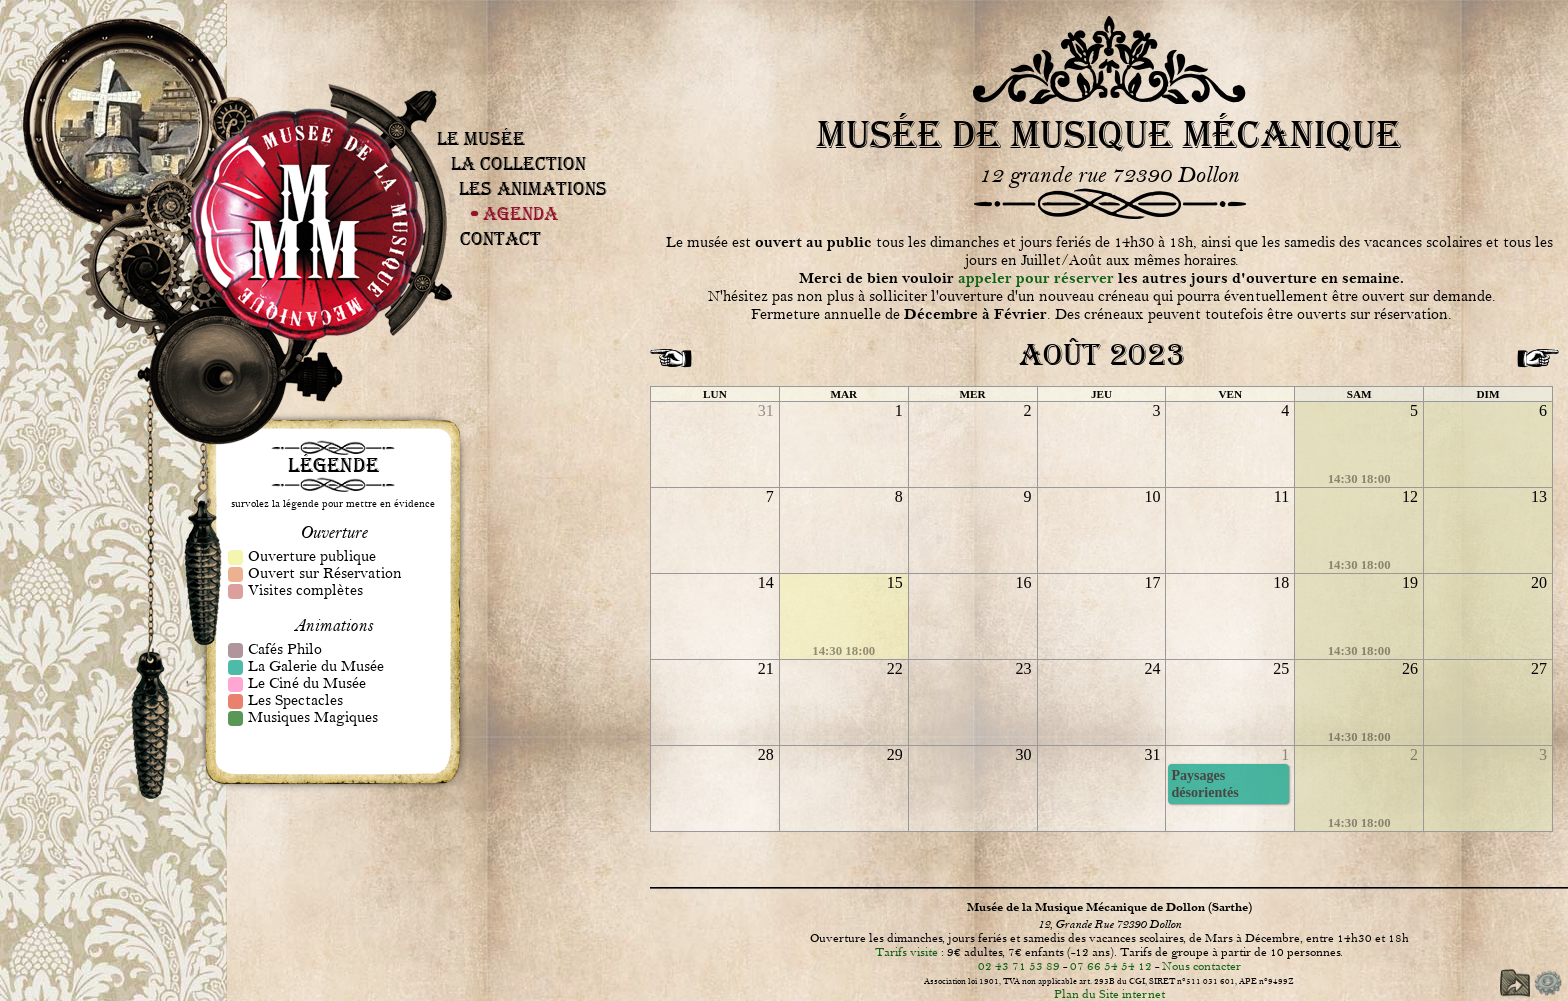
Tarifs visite (906, 952)
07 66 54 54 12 (1111, 966)
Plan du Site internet (1109, 994)
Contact (500, 238)
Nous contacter (1201, 966)
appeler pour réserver (1036, 278)
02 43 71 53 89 (1019, 966)
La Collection (518, 163)
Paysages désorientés (1204, 783)
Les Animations (533, 188)
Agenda (520, 213)
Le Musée (481, 138)
